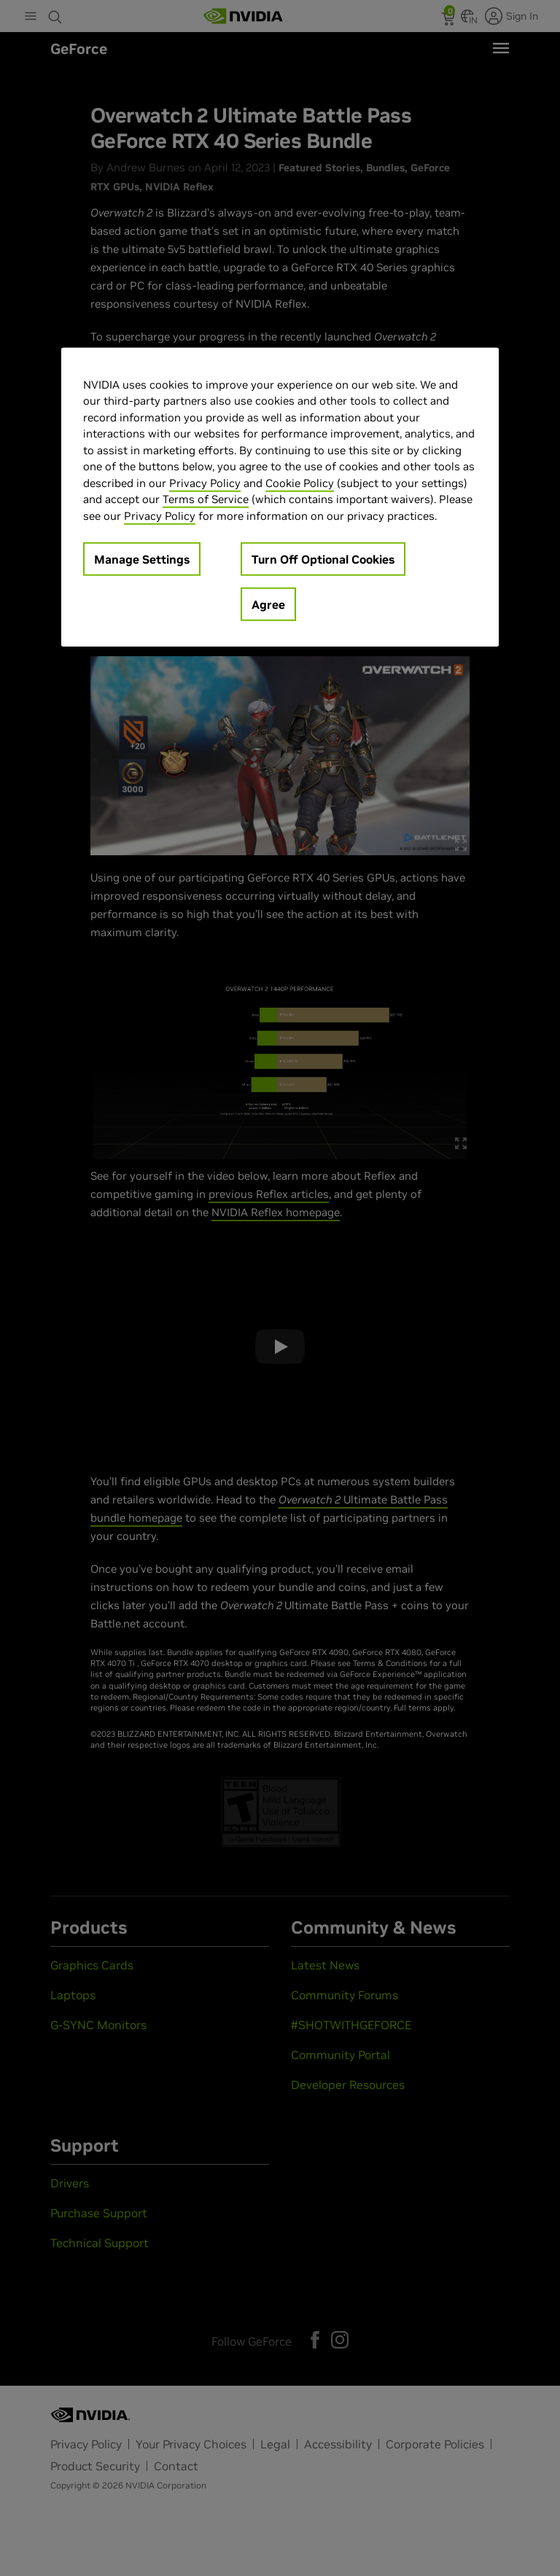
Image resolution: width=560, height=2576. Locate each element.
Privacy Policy (205, 483)
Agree (268, 604)
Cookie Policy (299, 483)
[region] (280, 497)
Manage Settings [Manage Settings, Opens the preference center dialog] (142, 559)
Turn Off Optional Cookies (323, 559)
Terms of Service (206, 499)
